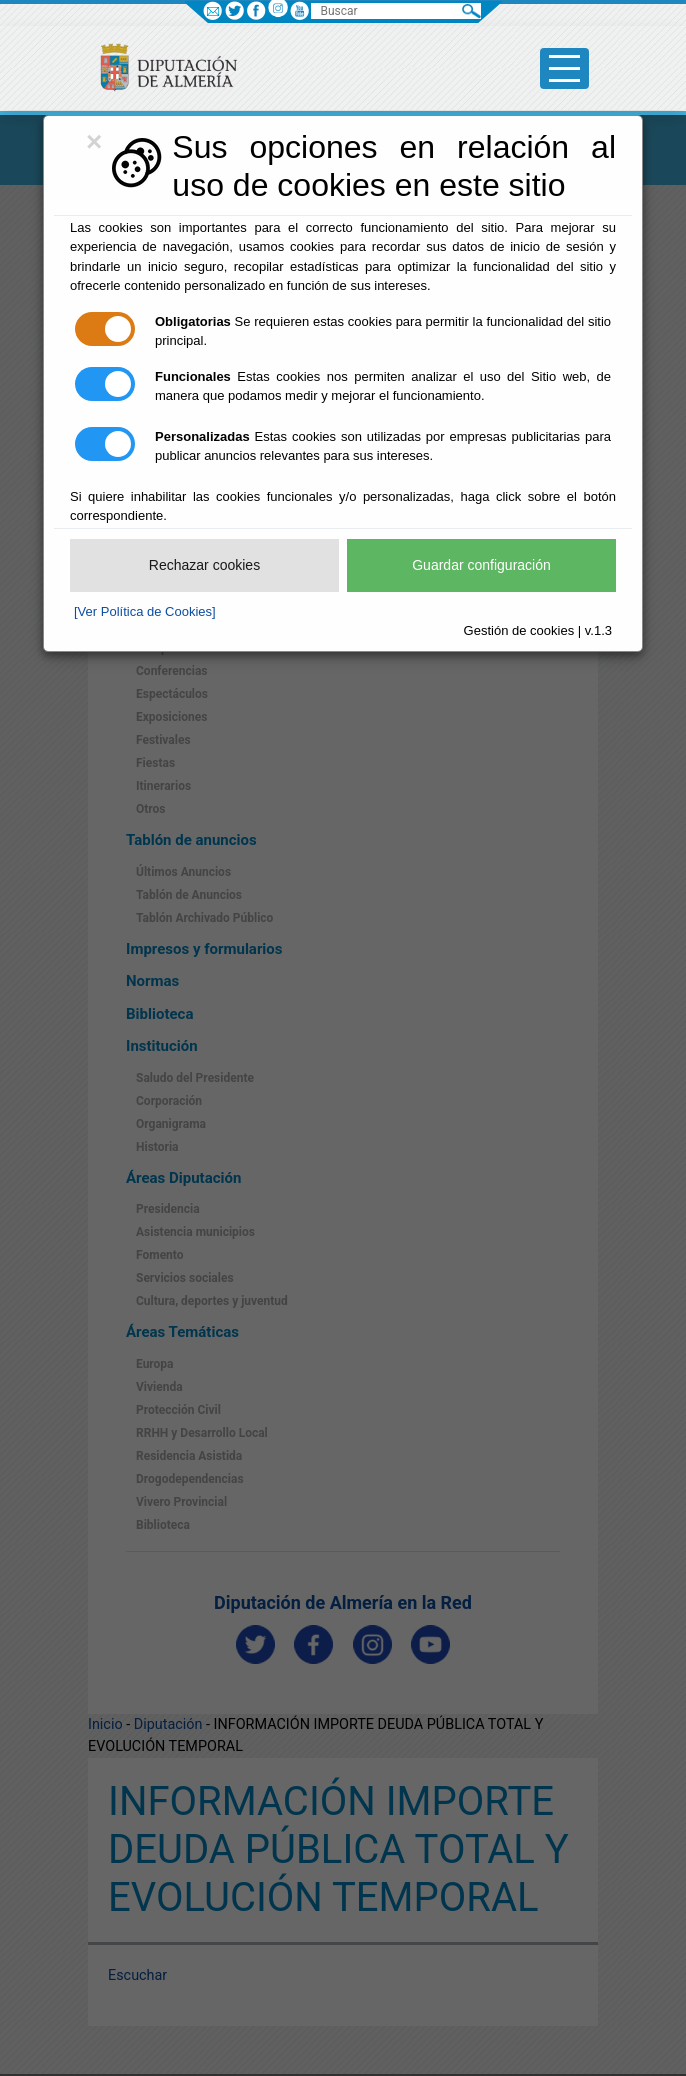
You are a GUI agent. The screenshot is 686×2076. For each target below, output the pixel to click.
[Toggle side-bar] (564, 68)
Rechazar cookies (204, 565)
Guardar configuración (481, 565)
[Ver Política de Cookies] (145, 611)
